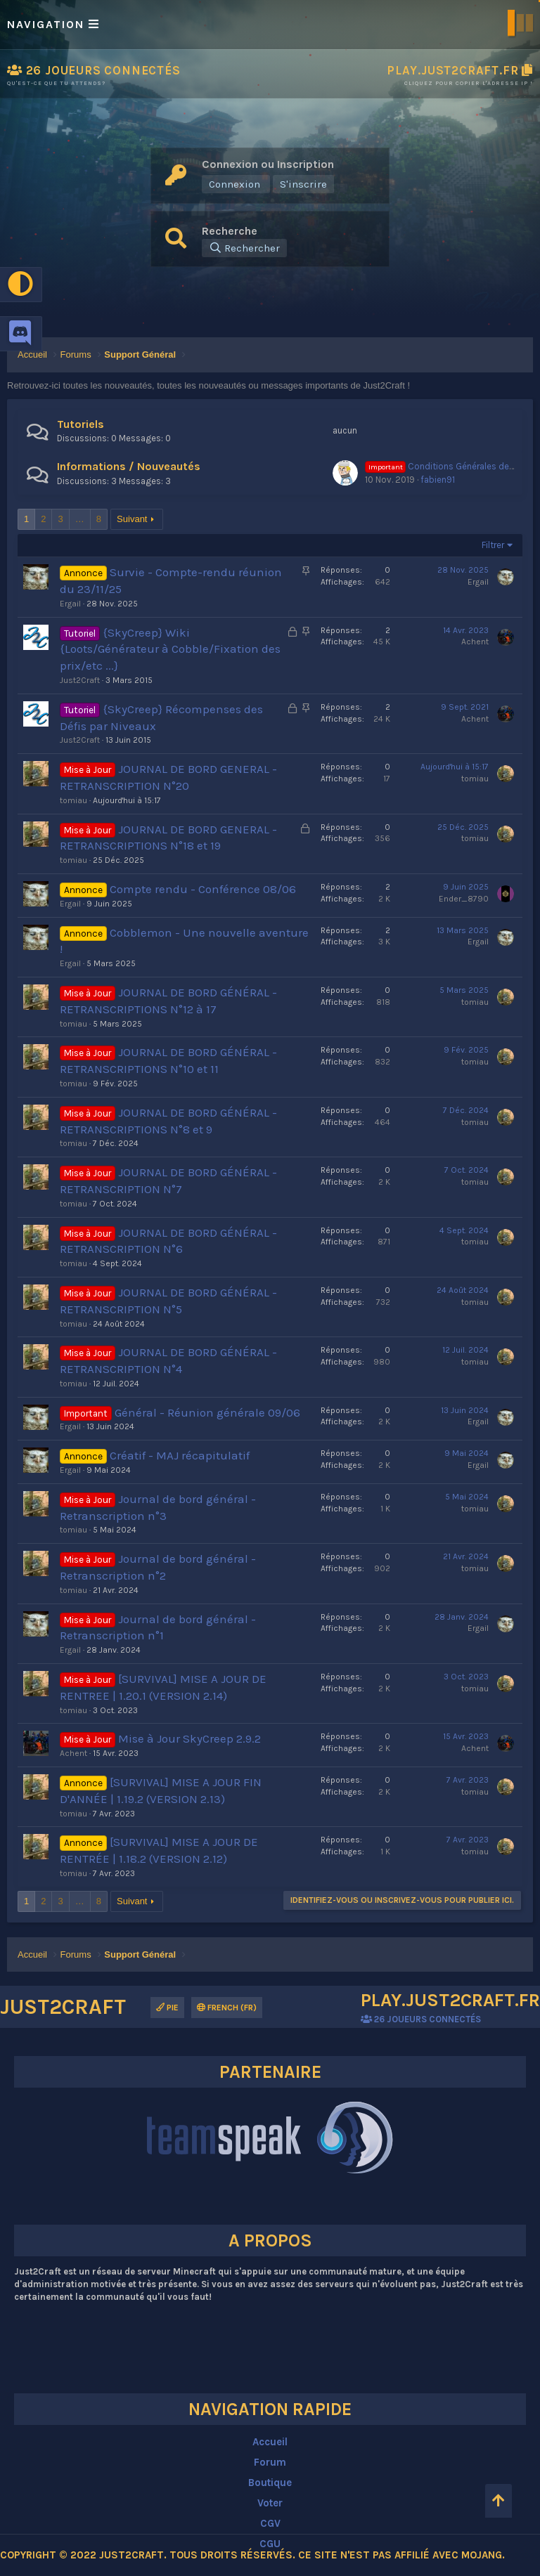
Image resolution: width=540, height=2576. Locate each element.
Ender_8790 (464, 899)
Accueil (270, 2441)
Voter (270, 2503)
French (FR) (227, 2007)
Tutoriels (80, 424)
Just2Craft (80, 680)
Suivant (132, 519)
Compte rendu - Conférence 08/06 (203, 889)
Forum (270, 2462)
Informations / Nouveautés (128, 466)
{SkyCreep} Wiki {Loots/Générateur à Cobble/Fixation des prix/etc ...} (170, 649)
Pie (167, 2007)
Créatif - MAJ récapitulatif (180, 1455)
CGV (270, 2523)
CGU (270, 2543)
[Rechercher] (244, 248)
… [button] (79, 519)
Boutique (270, 2482)
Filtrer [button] (493, 545)
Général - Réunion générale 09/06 (207, 1412)
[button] (270, 24)
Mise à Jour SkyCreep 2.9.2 (189, 1738)
